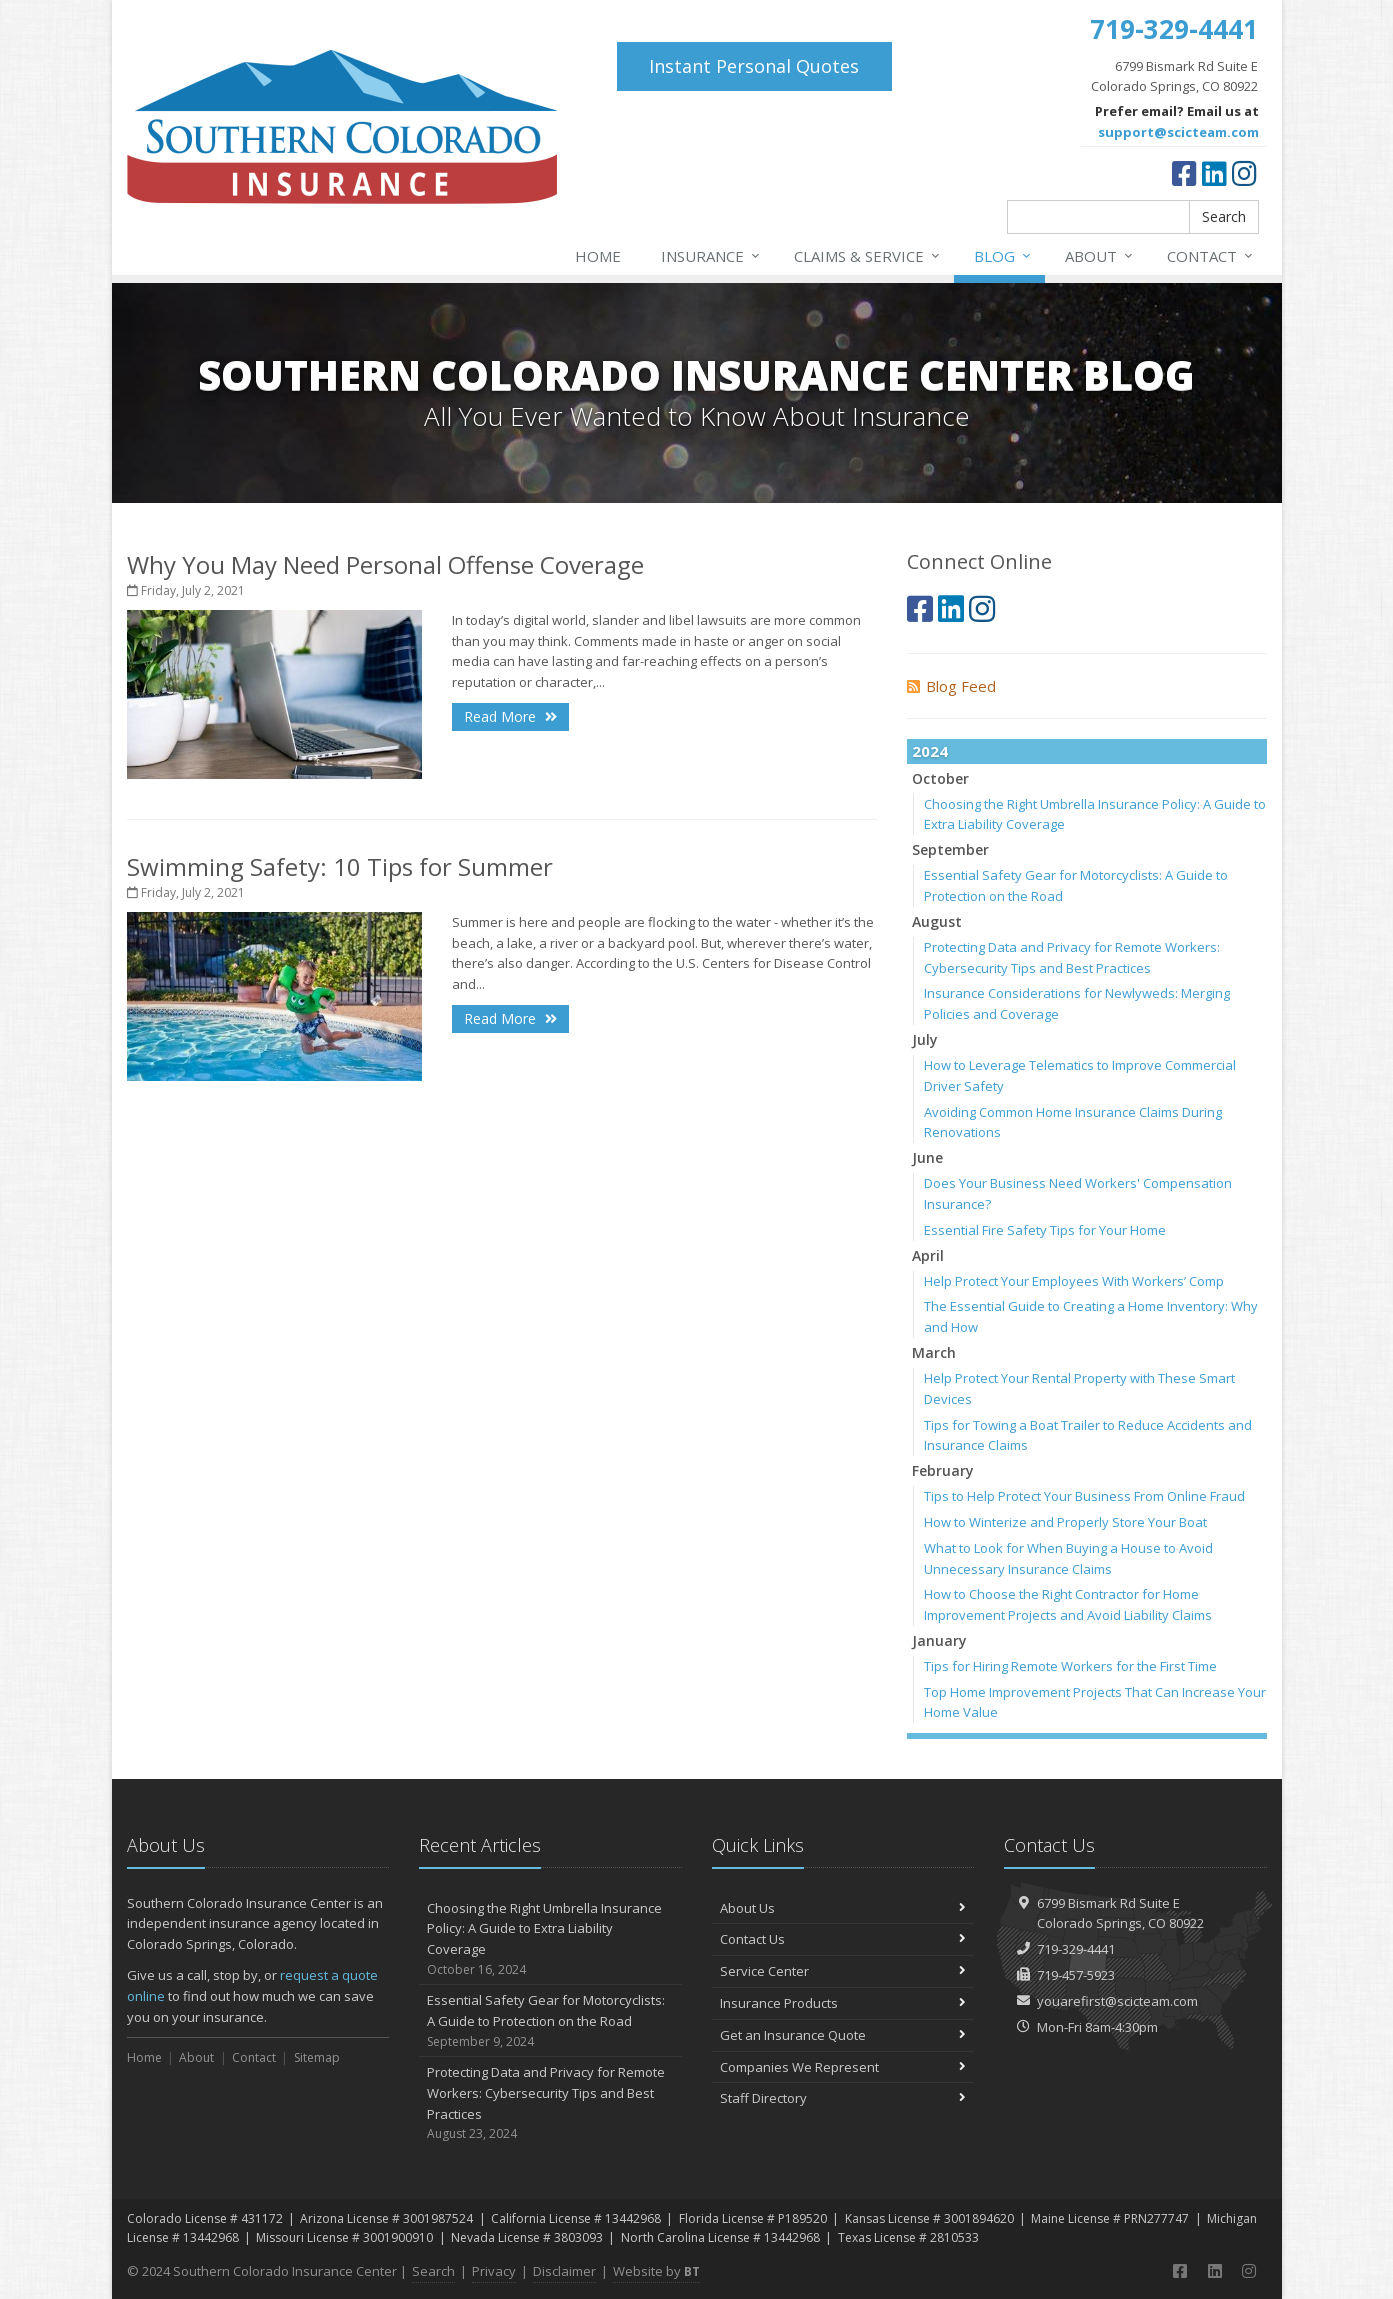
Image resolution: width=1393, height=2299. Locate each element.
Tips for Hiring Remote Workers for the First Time (1070, 1666)
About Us (843, 1908)
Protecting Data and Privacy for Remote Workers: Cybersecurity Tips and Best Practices (550, 2103)
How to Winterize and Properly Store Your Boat (1065, 1522)
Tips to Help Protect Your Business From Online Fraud (1084, 1496)
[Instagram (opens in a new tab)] (1244, 173)
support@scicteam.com (1178, 132)
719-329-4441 (1076, 1949)
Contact (1211, 256)
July (925, 1039)
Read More (510, 716)
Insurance (711, 256)
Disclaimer (564, 2271)
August (937, 921)
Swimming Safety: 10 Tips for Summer (340, 866)
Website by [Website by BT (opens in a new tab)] (656, 2271)
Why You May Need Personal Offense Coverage (385, 564)
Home (598, 256)
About (1100, 256)
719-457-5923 (1076, 1975)
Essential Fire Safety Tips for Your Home (1045, 1230)
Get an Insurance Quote (843, 2035)
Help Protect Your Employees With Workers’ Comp (1074, 1281)
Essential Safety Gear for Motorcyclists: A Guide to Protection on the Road (550, 2021)
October (940, 778)
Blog (1003, 256)
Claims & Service (868, 256)
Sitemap (317, 2057)
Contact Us (843, 1939)
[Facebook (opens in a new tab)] (1184, 173)
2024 (930, 751)
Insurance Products (843, 2003)
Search (1224, 216)
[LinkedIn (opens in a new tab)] (1214, 173)
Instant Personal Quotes (754, 66)
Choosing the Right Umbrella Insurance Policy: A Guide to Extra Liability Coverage (550, 1939)
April (928, 1255)
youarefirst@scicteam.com (1117, 2001)
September (950, 849)
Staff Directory (843, 2098)
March (934, 1352)
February (943, 1470)
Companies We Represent (843, 2067)
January (939, 1640)
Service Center (843, 1971)
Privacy (494, 2271)
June (927, 1157)
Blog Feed (951, 686)
